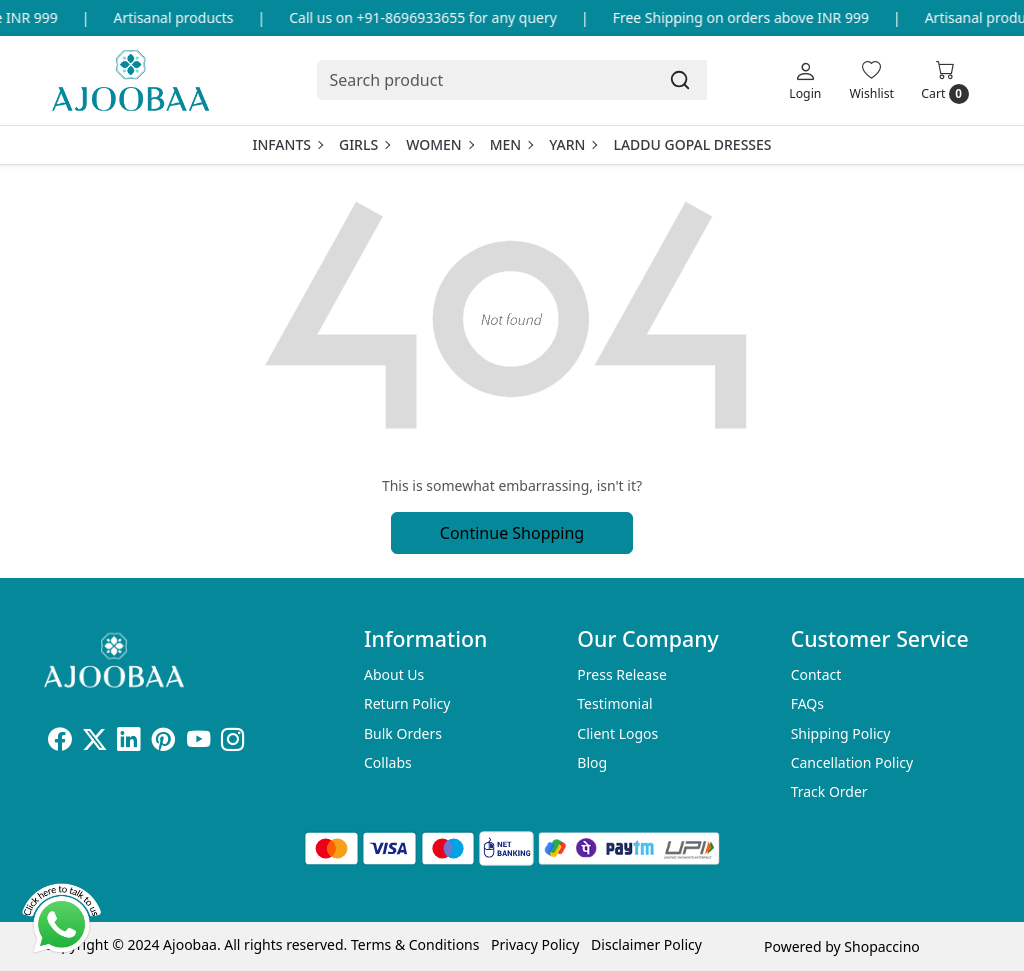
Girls (364, 144)
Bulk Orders (403, 733)
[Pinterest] (163, 742)
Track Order (829, 791)
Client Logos (617, 733)
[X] (94, 742)
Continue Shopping (512, 533)
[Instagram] (232, 742)
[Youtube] (198, 742)
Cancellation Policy (852, 762)
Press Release (622, 674)
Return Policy (407, 703)
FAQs (807, 703)
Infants (287, 144)
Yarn (572, 144)
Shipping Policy (841, 733)
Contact (816, 674)
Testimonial (614, 703)
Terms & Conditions (415, 944)
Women (439, 144)
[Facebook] (59, 742)
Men (511, 144)
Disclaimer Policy (646, 944)
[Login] (805, 80)
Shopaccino (881, 946)
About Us (394, 674)
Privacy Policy (535, 944)
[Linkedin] (128, 742)
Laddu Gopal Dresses (692, 144)
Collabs (388, 762)
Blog (592, 762)
